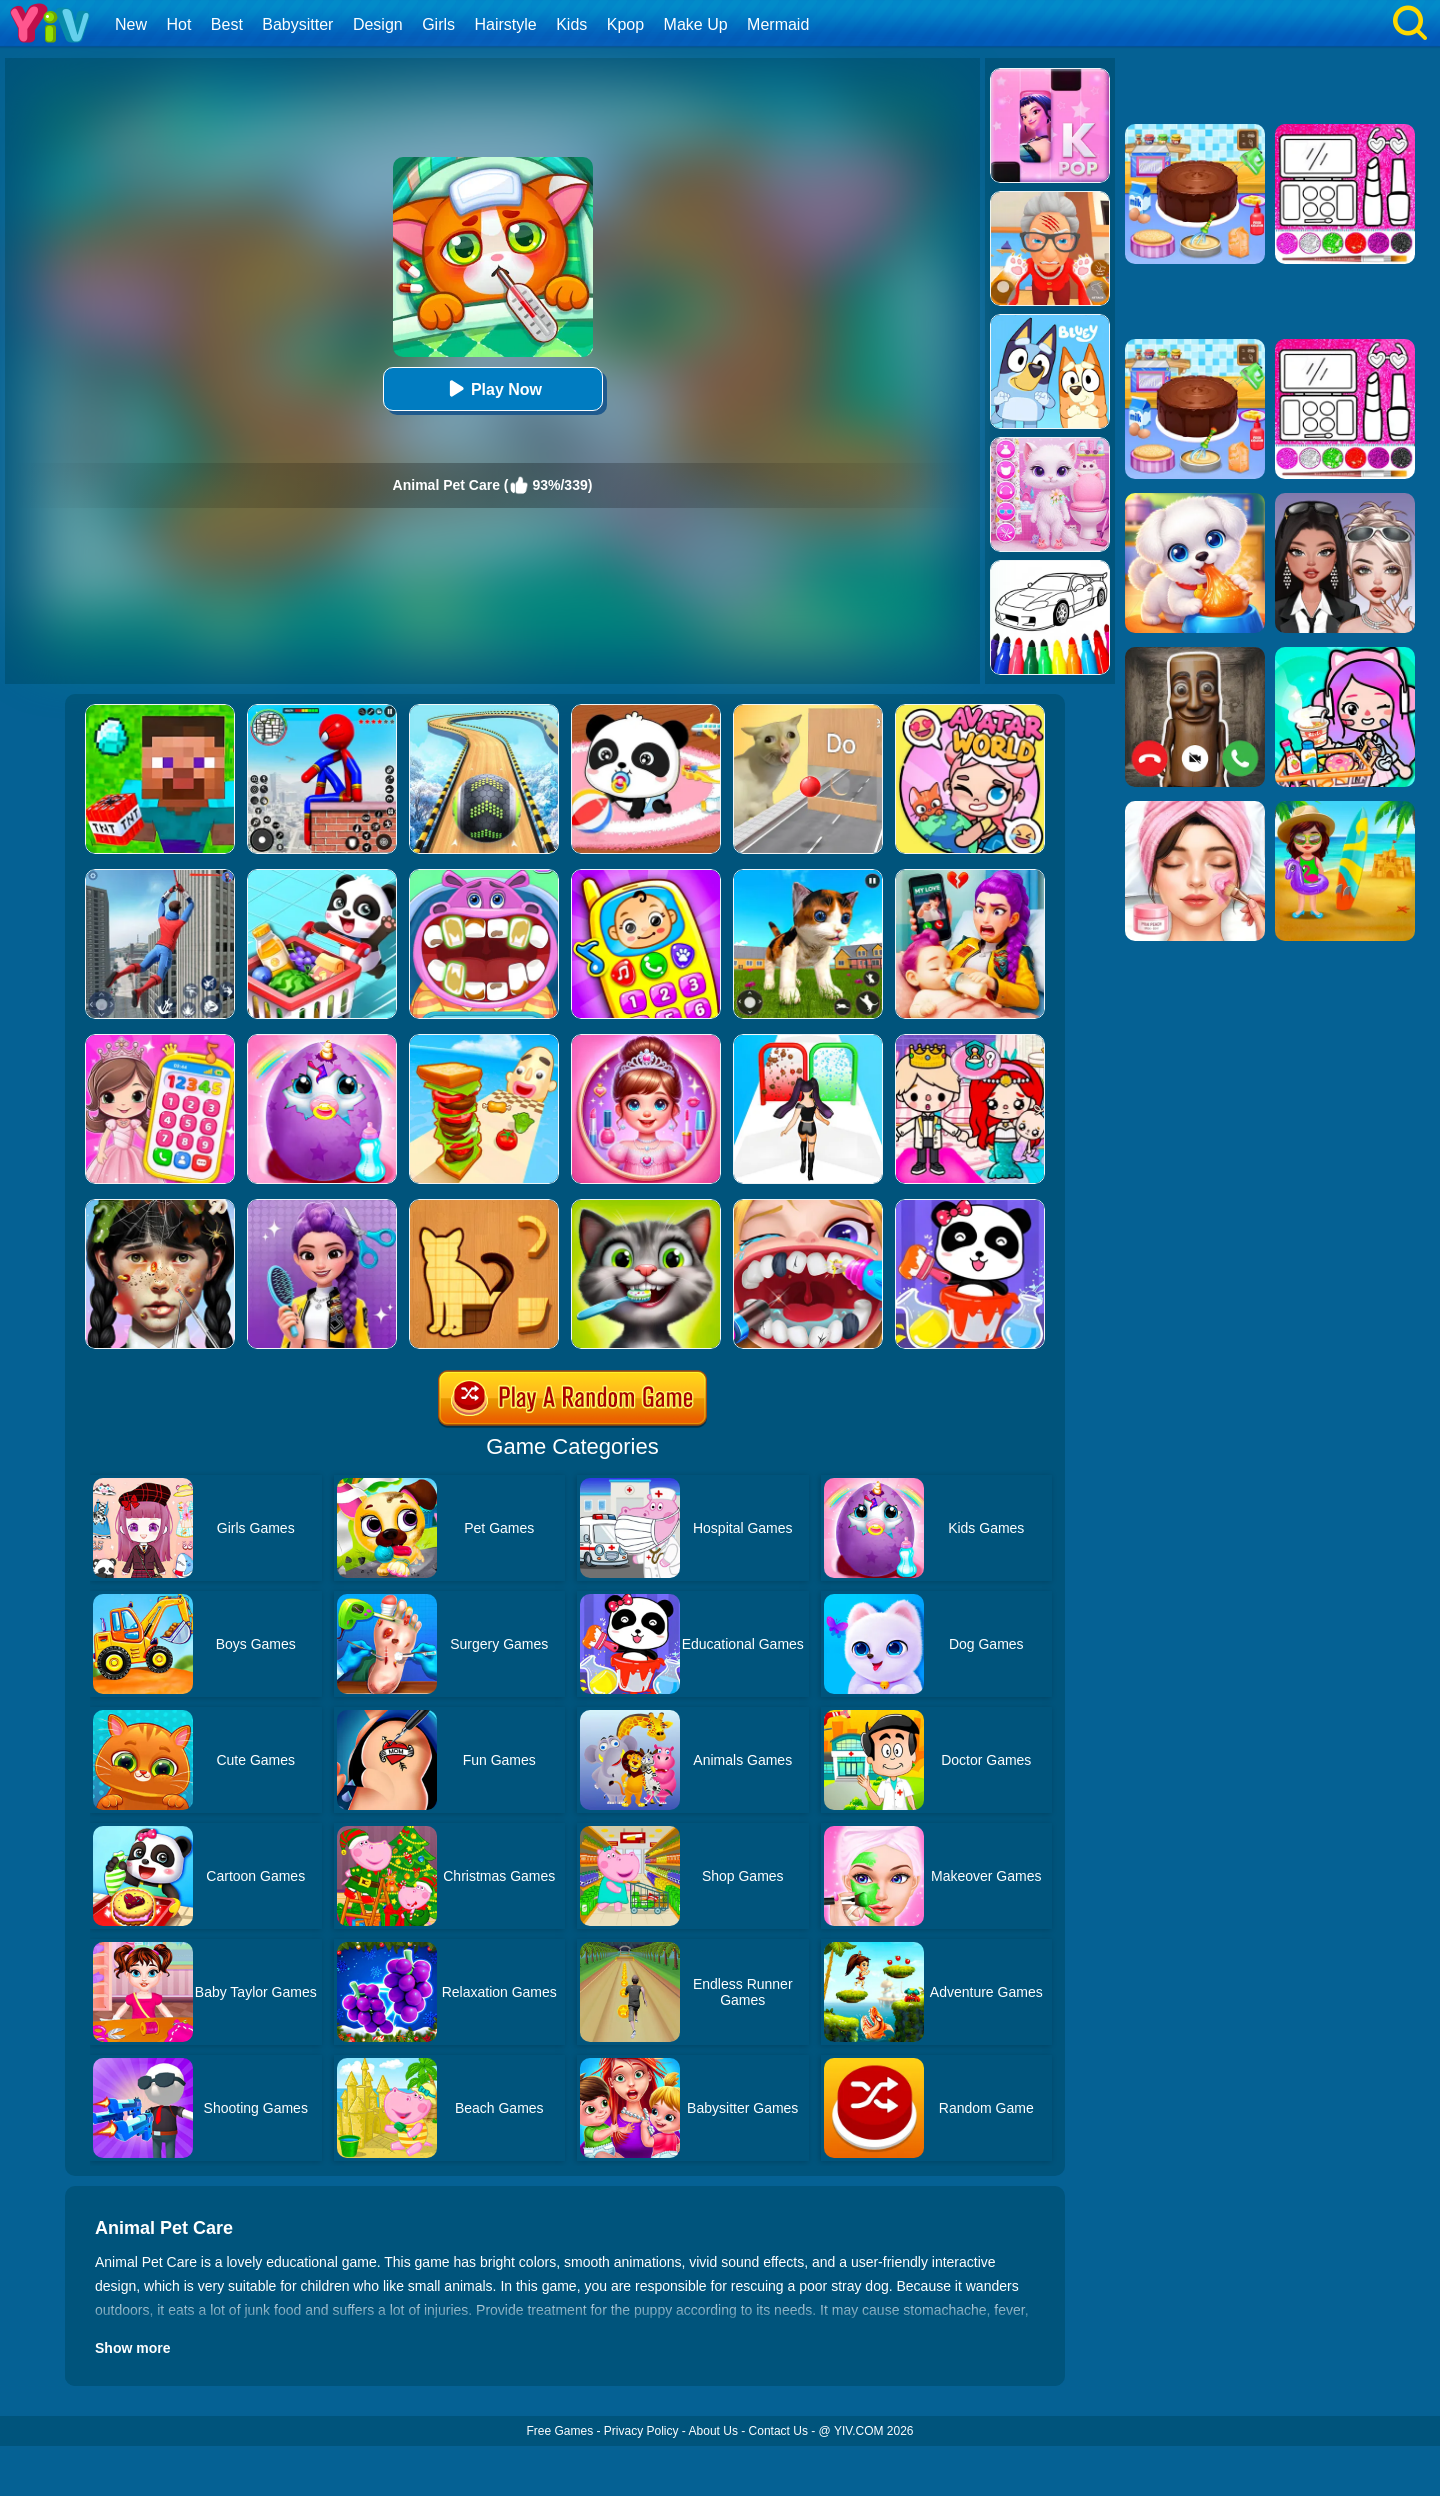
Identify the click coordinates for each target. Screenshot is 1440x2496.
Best (227, 24)
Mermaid (778, 24)
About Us (713, 2431)
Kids (571, 24)
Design (378, 24)
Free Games (559, 2431)
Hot (178, 24)
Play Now (492, 388)
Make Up (696, 24)
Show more (132, 2348)
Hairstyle (506, 24)
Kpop (625, 24)
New (131, 24)
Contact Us (778, 2431)
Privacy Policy (641, 2431)
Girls (438, 24)
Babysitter (297, 24)
